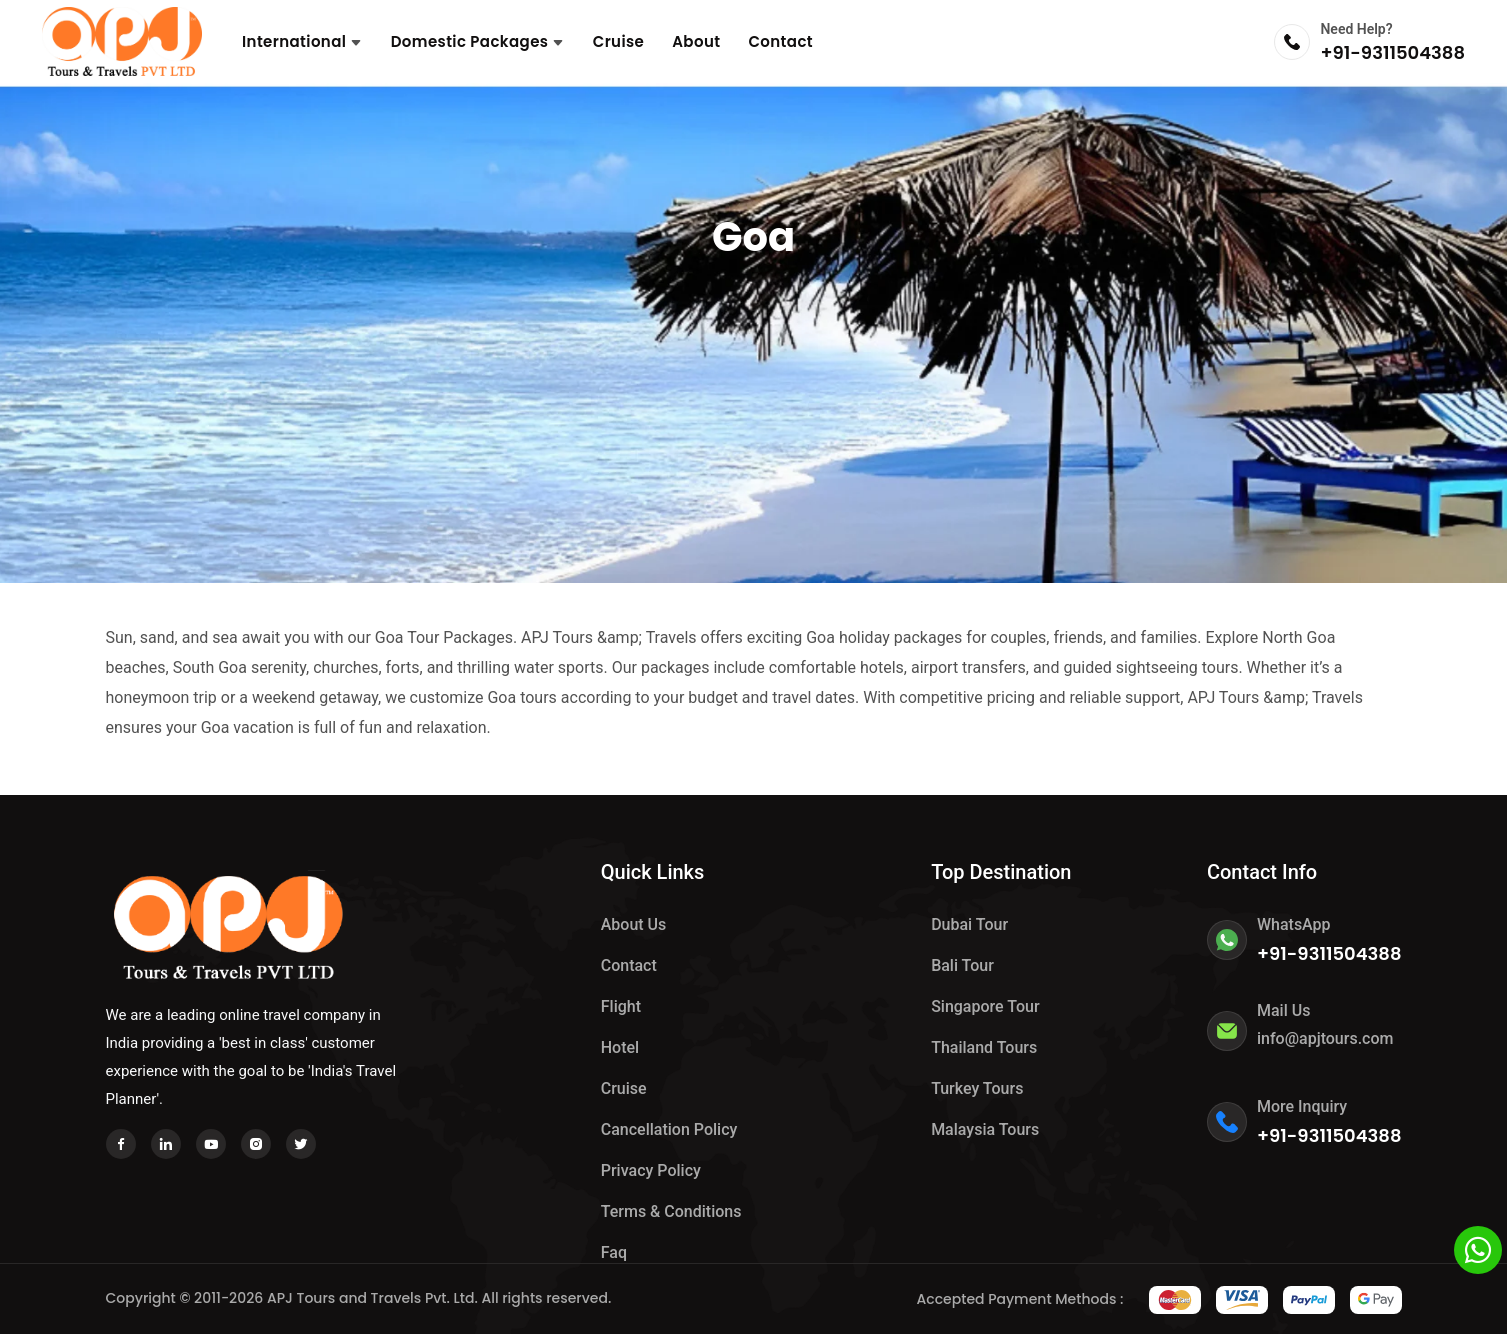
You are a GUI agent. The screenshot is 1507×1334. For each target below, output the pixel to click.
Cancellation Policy (669, 1129)
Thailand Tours (984, 1047)
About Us (634, 924)
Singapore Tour (985, 1006)
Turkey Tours (977, 1088)
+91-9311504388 (1392, 52)
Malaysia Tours (985, 1129)
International (302, 41)
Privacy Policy (651, 1170)
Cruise (619, 41)
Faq (614, 1252)
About (696, 41)
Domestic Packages (478, 41)
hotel (620, 1047)
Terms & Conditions (671, 1211)
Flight (621, 1006)
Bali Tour (962, 965)
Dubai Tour (969, 924)
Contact (780, 41)
